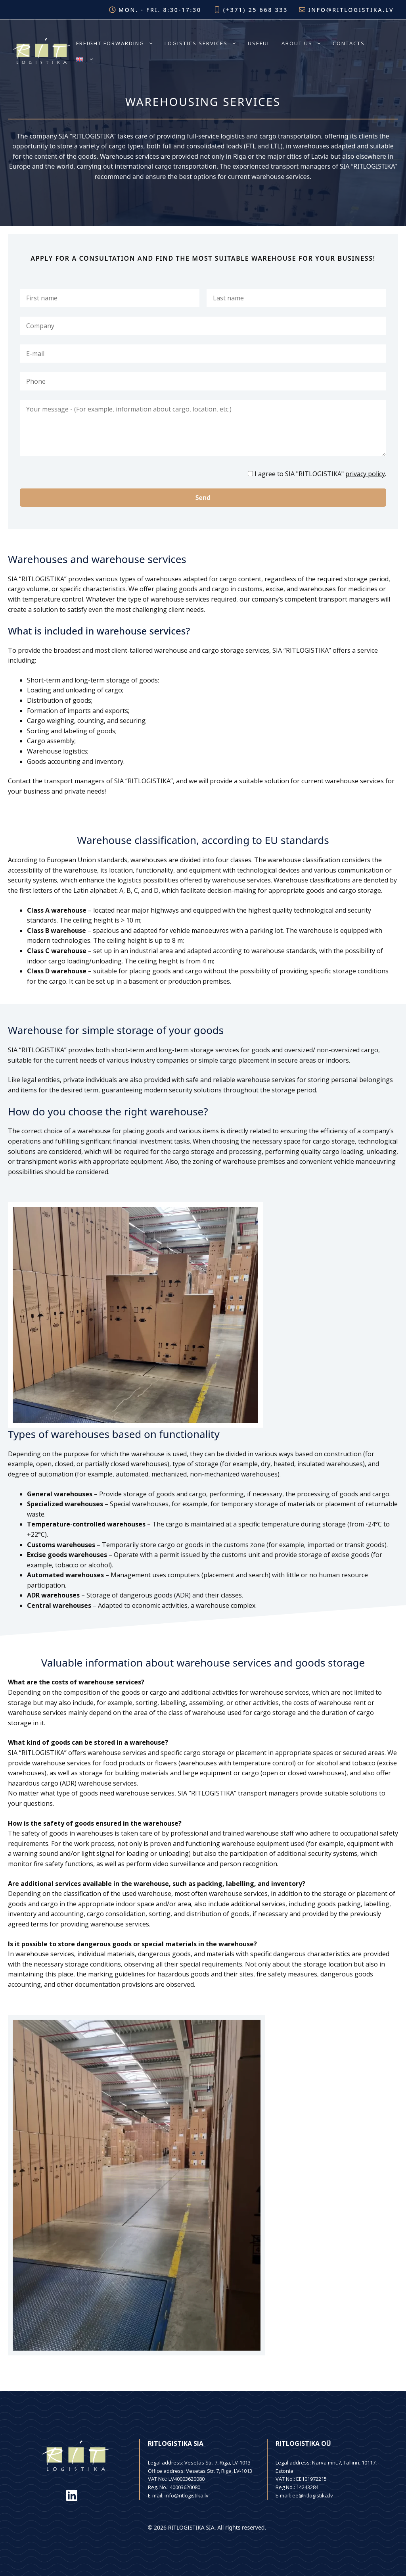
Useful (259, 43)
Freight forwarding (117, 43)
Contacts (349, 43)
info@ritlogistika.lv (351, 9)
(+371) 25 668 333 (255, 9)
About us (304, 43)
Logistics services (203, 43)
